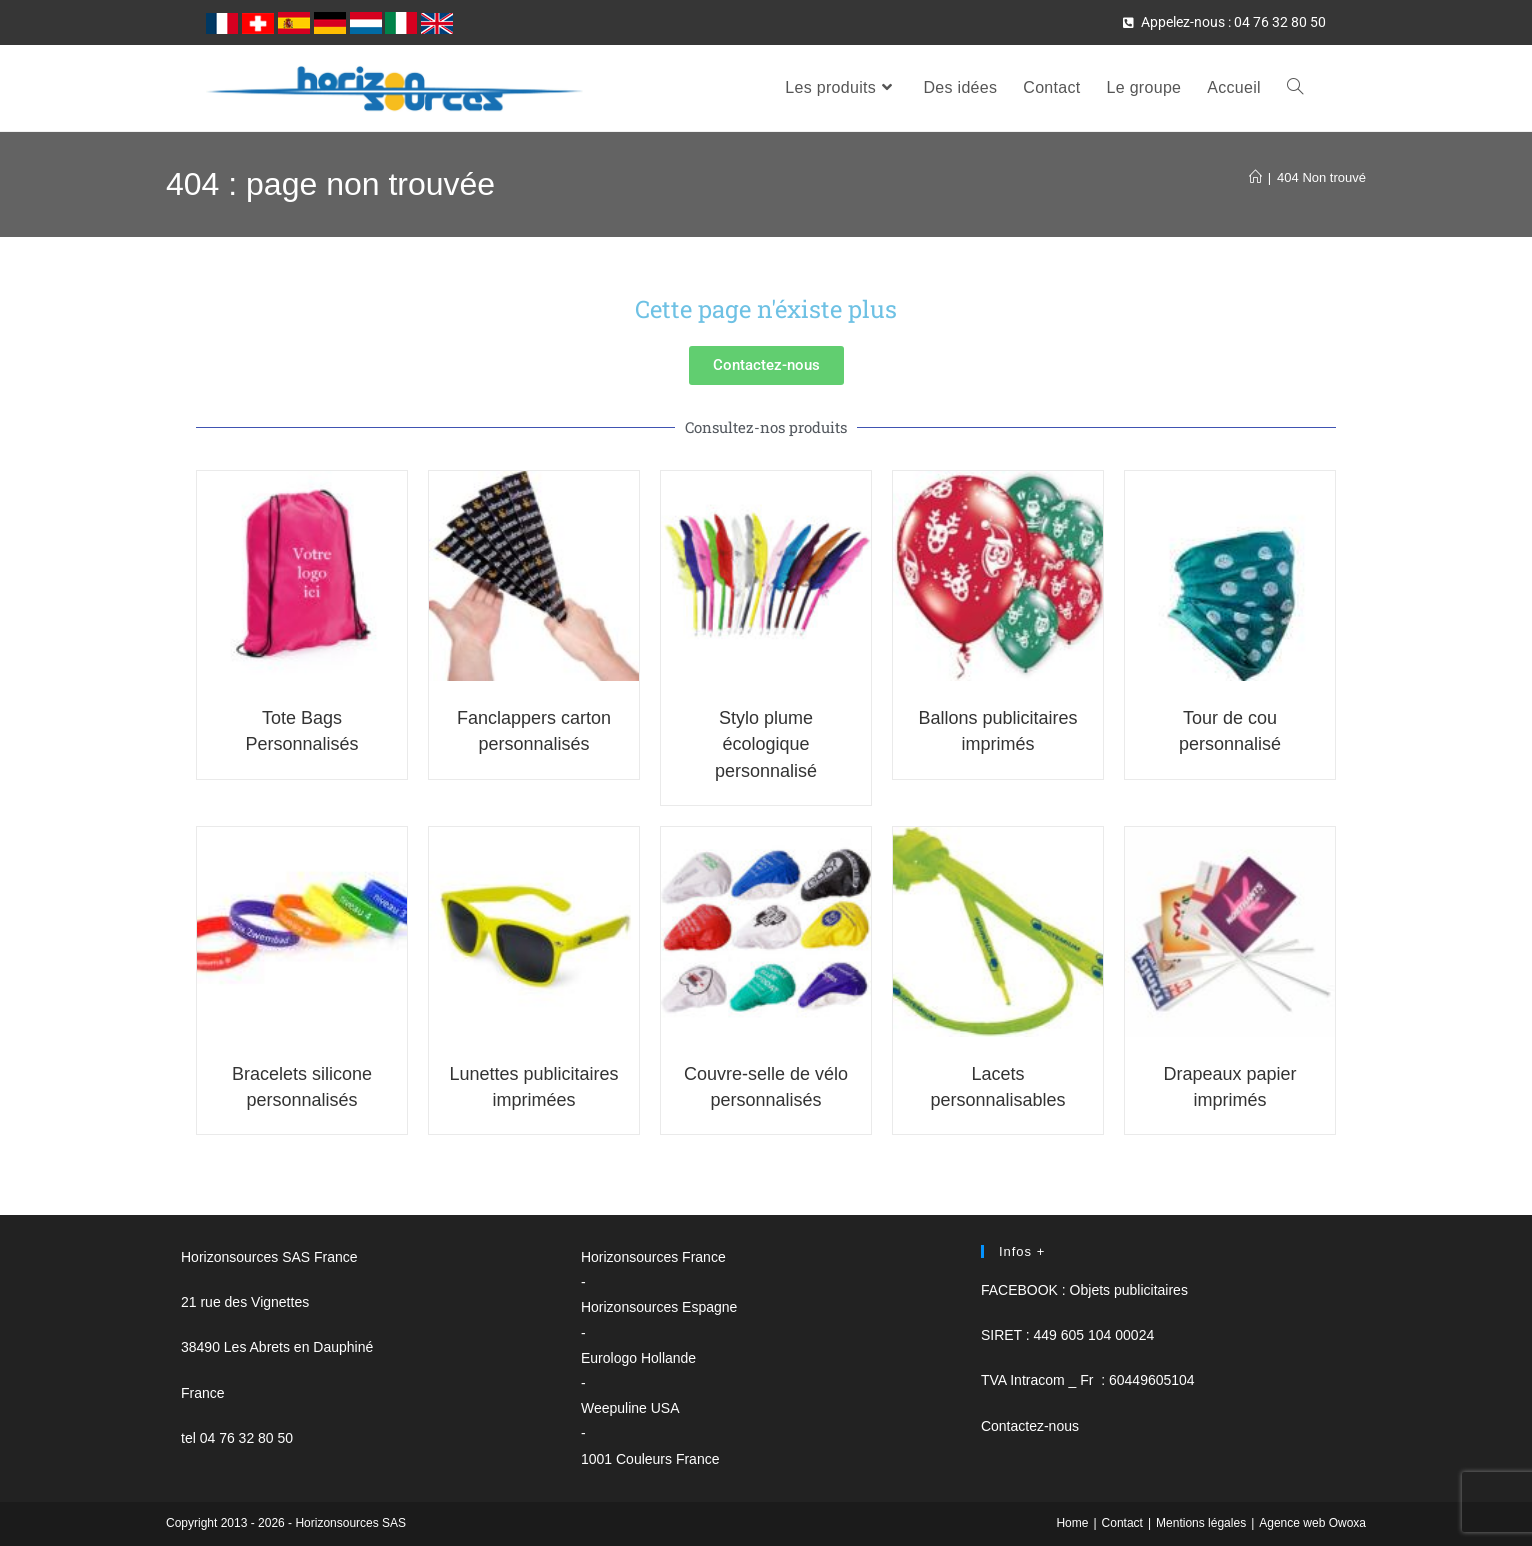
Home (1072, 1523)
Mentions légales (1201, 1523)
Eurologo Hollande (638, 1358)
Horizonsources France (653, 1257)
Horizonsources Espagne (659, 1307)
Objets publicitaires (1129, 1290)
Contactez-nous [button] (1030, 1426)
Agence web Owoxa (1312, 1523)
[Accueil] (1255, 177)
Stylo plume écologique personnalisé (766, 744)
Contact (1122, 1523)
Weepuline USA (630, 1408)
